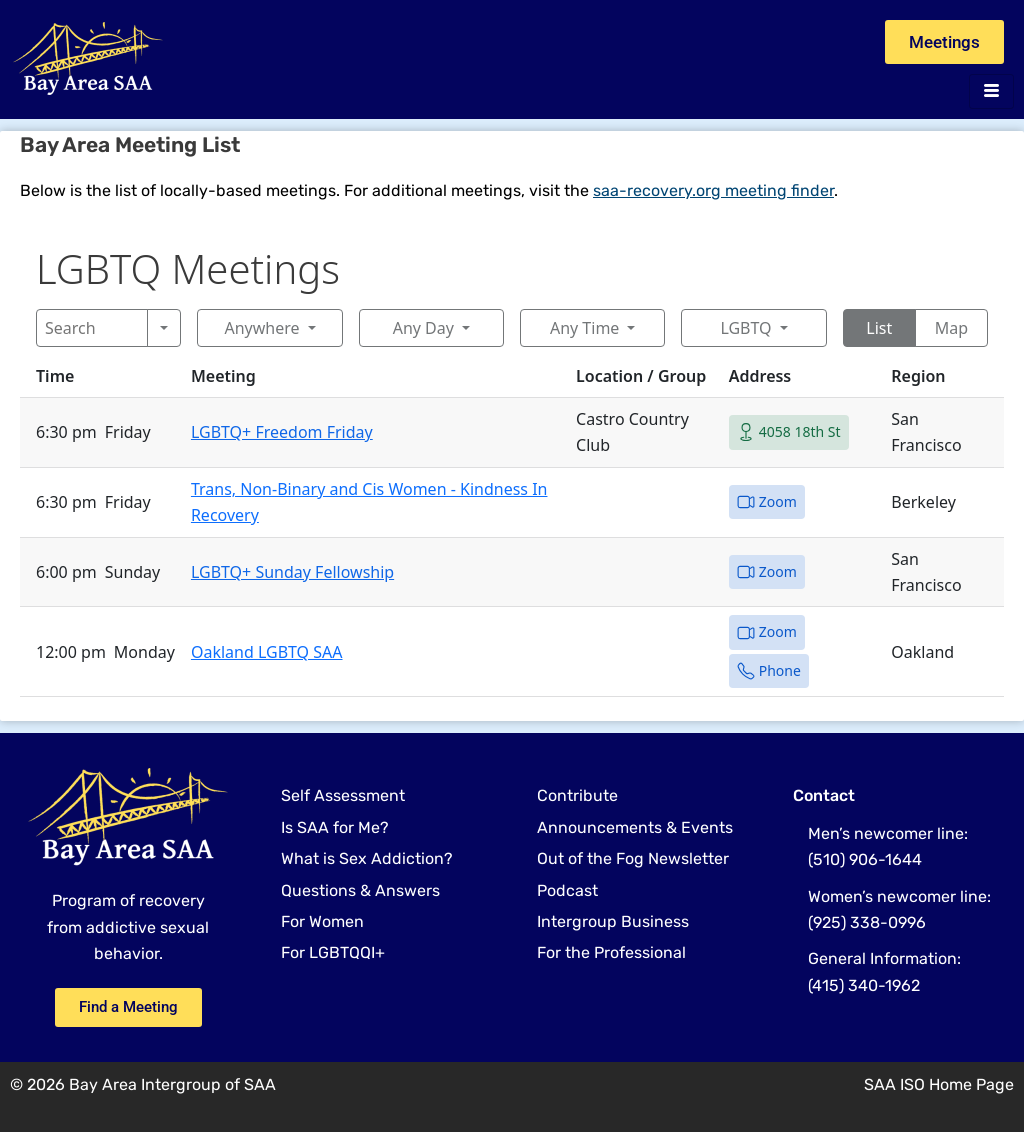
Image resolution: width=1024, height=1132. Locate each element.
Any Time (584, 328)
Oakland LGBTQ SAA (267, 652)
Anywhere (261, 328)
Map (951, 328)
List (879, 328)
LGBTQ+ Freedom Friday (282, 432)
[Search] (92, 328)
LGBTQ (745, 328)
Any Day (423, 328)
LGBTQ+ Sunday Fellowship (292, 572)
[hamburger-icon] (991, 91)
